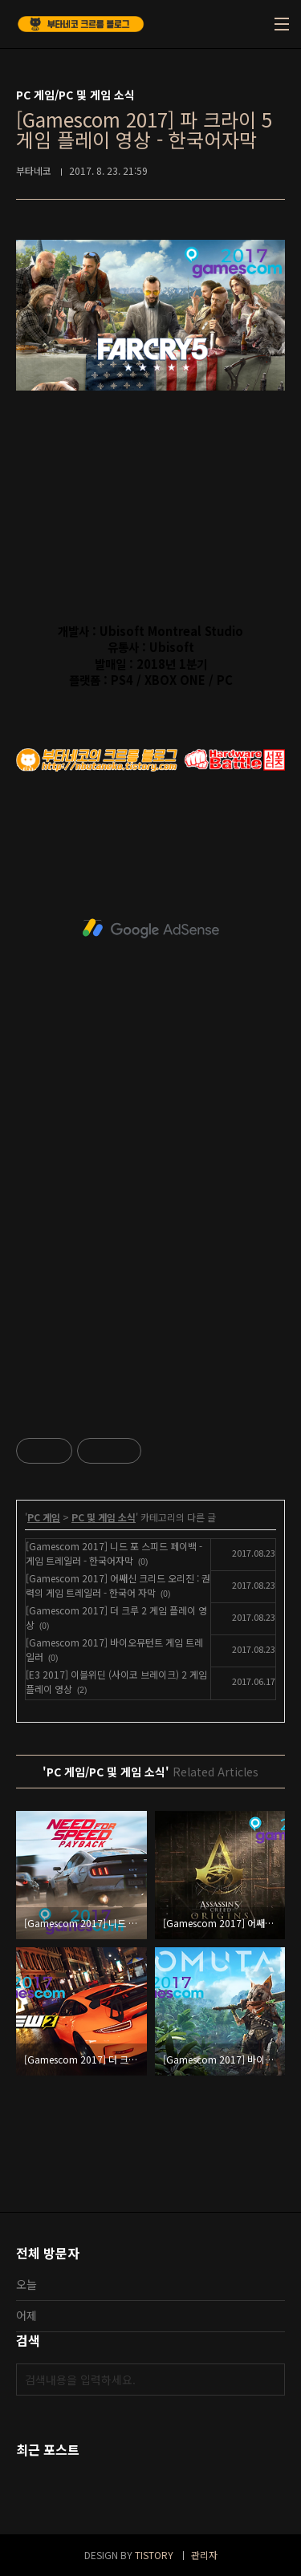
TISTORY (154, 2555)
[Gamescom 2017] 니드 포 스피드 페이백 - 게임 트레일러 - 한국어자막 (114, 1553)
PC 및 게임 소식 (103, 1517)
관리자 (204, 2555)
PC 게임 (43, 1517)
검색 (269, 2379)
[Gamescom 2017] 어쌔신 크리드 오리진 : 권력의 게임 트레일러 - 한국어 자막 (118, 1585)
